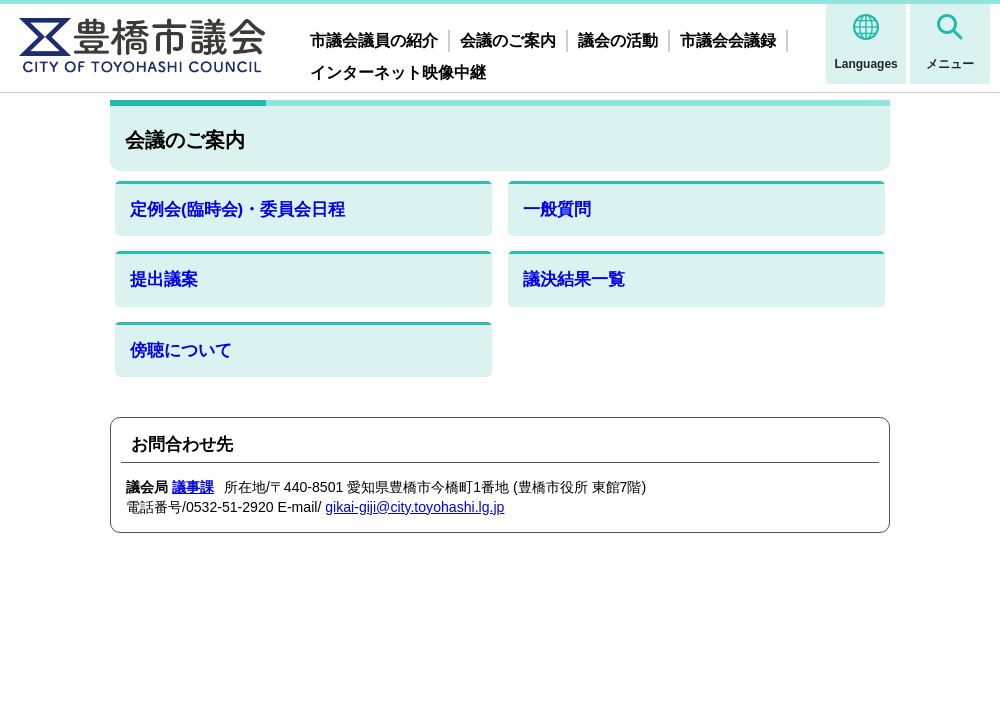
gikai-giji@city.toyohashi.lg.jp (414, 507)
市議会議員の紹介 (374, 40)
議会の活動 (618, 40)
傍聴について (181, 350)
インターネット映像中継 (398, 72)
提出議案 (164, 279)
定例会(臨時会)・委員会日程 (237, 209)
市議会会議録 (728, 40)
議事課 (193, 487)
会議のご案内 (508, 40)
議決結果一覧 (574, 279)
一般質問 (557, 209)
